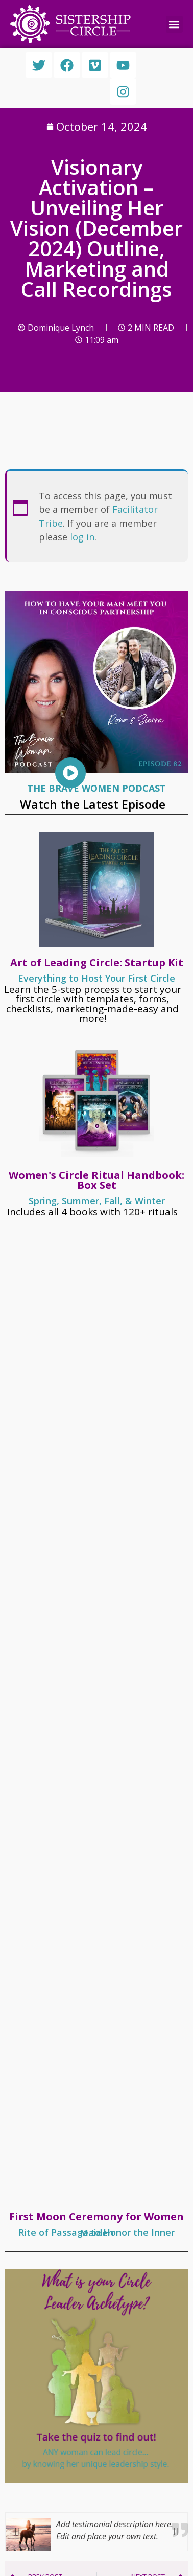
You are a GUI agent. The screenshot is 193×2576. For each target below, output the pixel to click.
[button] (174, 24)
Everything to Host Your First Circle (96, 978)
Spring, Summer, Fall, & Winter (97, 1201)
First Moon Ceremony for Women (96, 2217)
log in (82, 537)
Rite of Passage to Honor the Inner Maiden (96, 2232)
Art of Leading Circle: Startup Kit (96, 962)
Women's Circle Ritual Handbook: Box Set (96, 1180)
